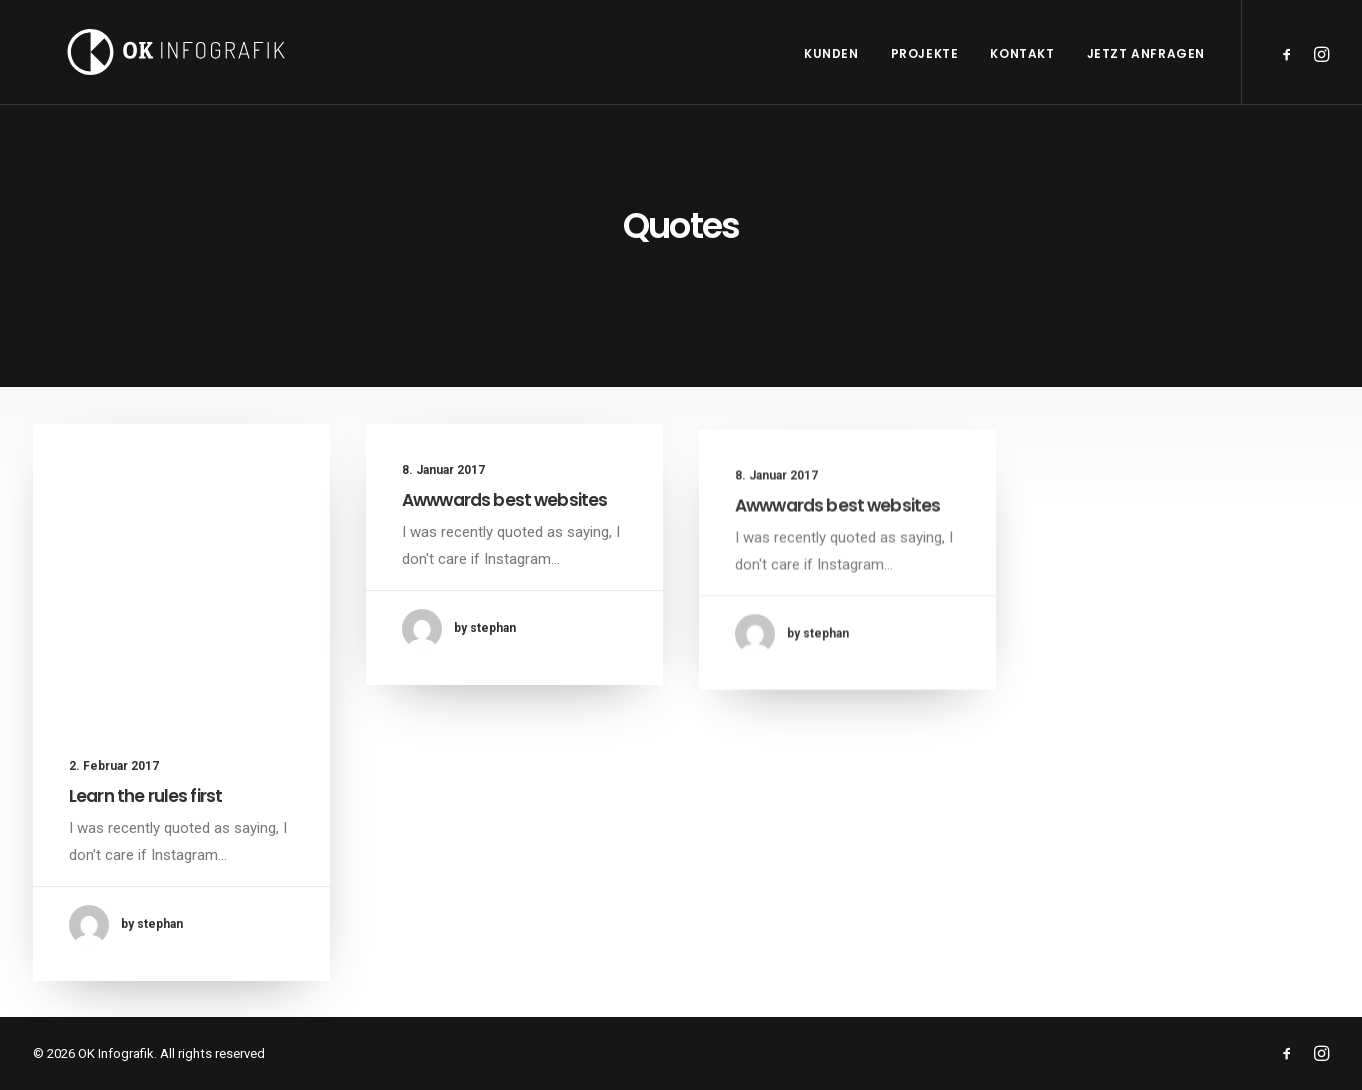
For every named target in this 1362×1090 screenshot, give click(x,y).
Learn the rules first (145, 796)
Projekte (925, 53)
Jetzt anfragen (1146, 53)
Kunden (831, 53)
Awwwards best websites (504, 501)
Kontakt (1022, 53)
